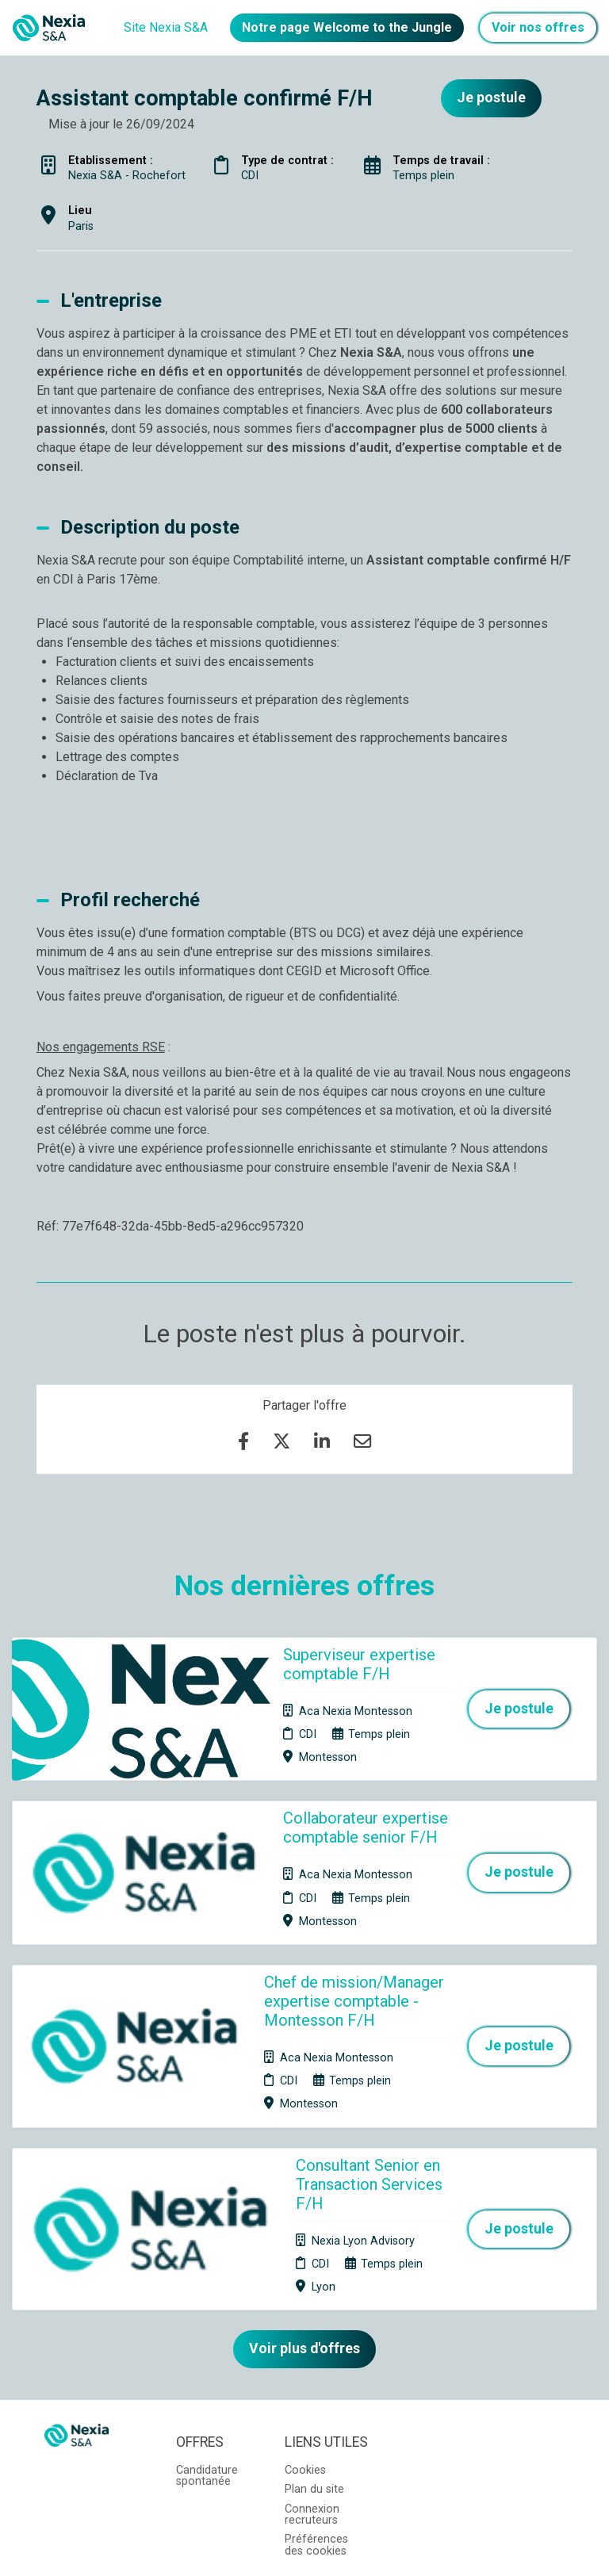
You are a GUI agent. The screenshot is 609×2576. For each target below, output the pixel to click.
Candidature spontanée (207, 2326)
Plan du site (314, 2339)
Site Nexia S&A (166, 27)
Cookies (305, 2320)
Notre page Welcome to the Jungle (347, 27)
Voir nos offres (538, 27)
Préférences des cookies (316, 2395)
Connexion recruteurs (312, 2364)
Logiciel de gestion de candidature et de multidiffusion (305, 2547)
